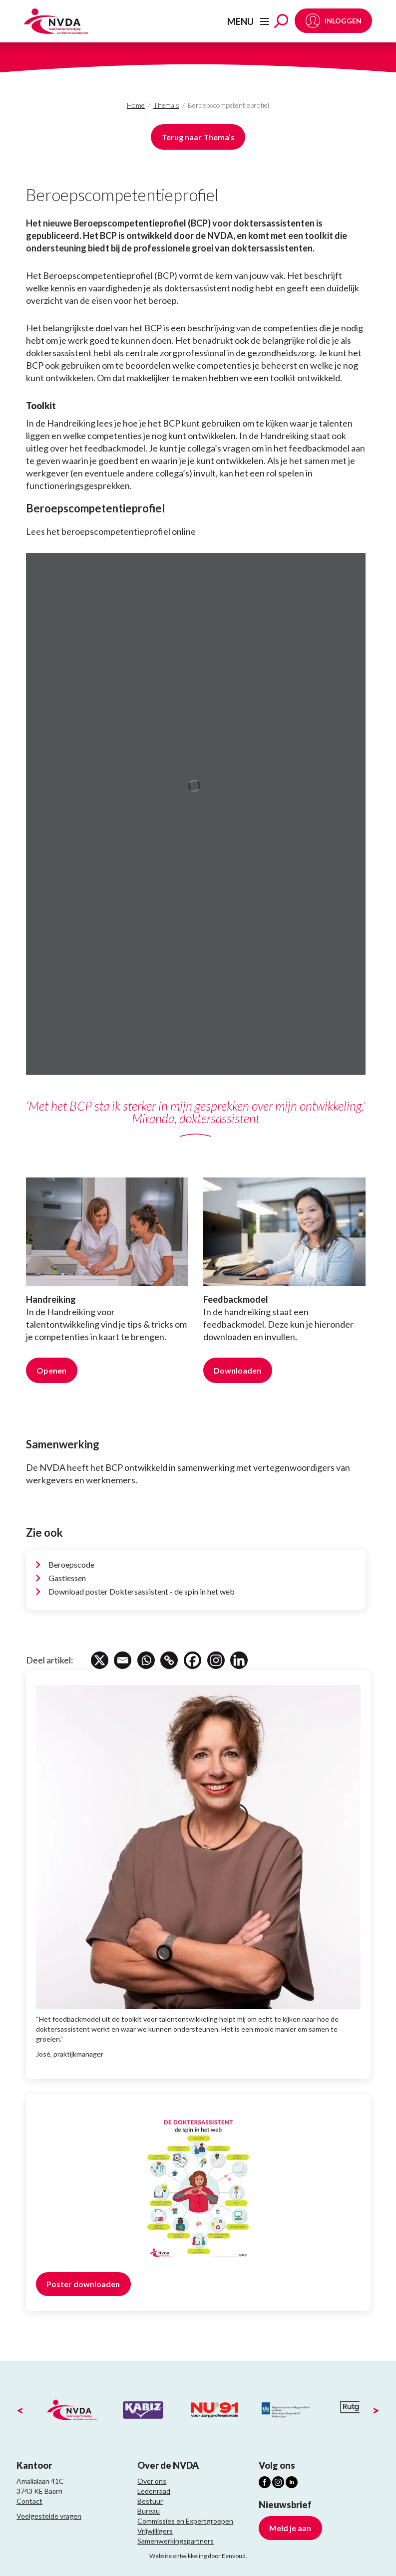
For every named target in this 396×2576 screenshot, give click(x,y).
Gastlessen (67, 1578)
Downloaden (237, 1370)
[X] (99, 1660)
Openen (51, 1370)
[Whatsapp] (146, 1660)
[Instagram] (217, 1660)
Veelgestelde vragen (48, 2516)
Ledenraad (153, 2491)
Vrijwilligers (155, 2531)
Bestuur (150, 2501)
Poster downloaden (83, 2284)
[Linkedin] (240, 1660)
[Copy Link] (170, 1660)
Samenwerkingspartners (175, 2541)
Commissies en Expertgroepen (185, 2521)
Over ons (151, 2481)
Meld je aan (290, 2528)
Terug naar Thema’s (198, 137)
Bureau (148, 2511)
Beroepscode (71, 1564)
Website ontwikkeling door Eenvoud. (198, 2556)
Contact (29, 2501)
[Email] (123, 1660)
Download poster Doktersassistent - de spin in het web (141, 1591)
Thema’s (166, 105)
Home (136, 105)
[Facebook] (193, 1660)
